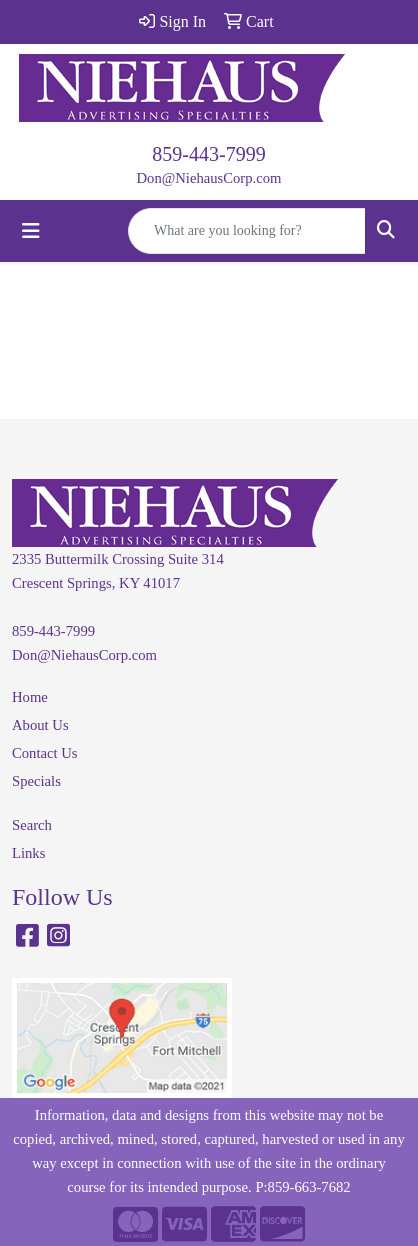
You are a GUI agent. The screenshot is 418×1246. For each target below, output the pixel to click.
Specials (36, 781)
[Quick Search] (247, 231)
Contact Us (45, 753)
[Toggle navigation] (31, 231)
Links (28, 853)
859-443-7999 (208, 154)
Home (30, 697)
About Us (40, 725)
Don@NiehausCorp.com (209, 178)
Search (32, 825)
